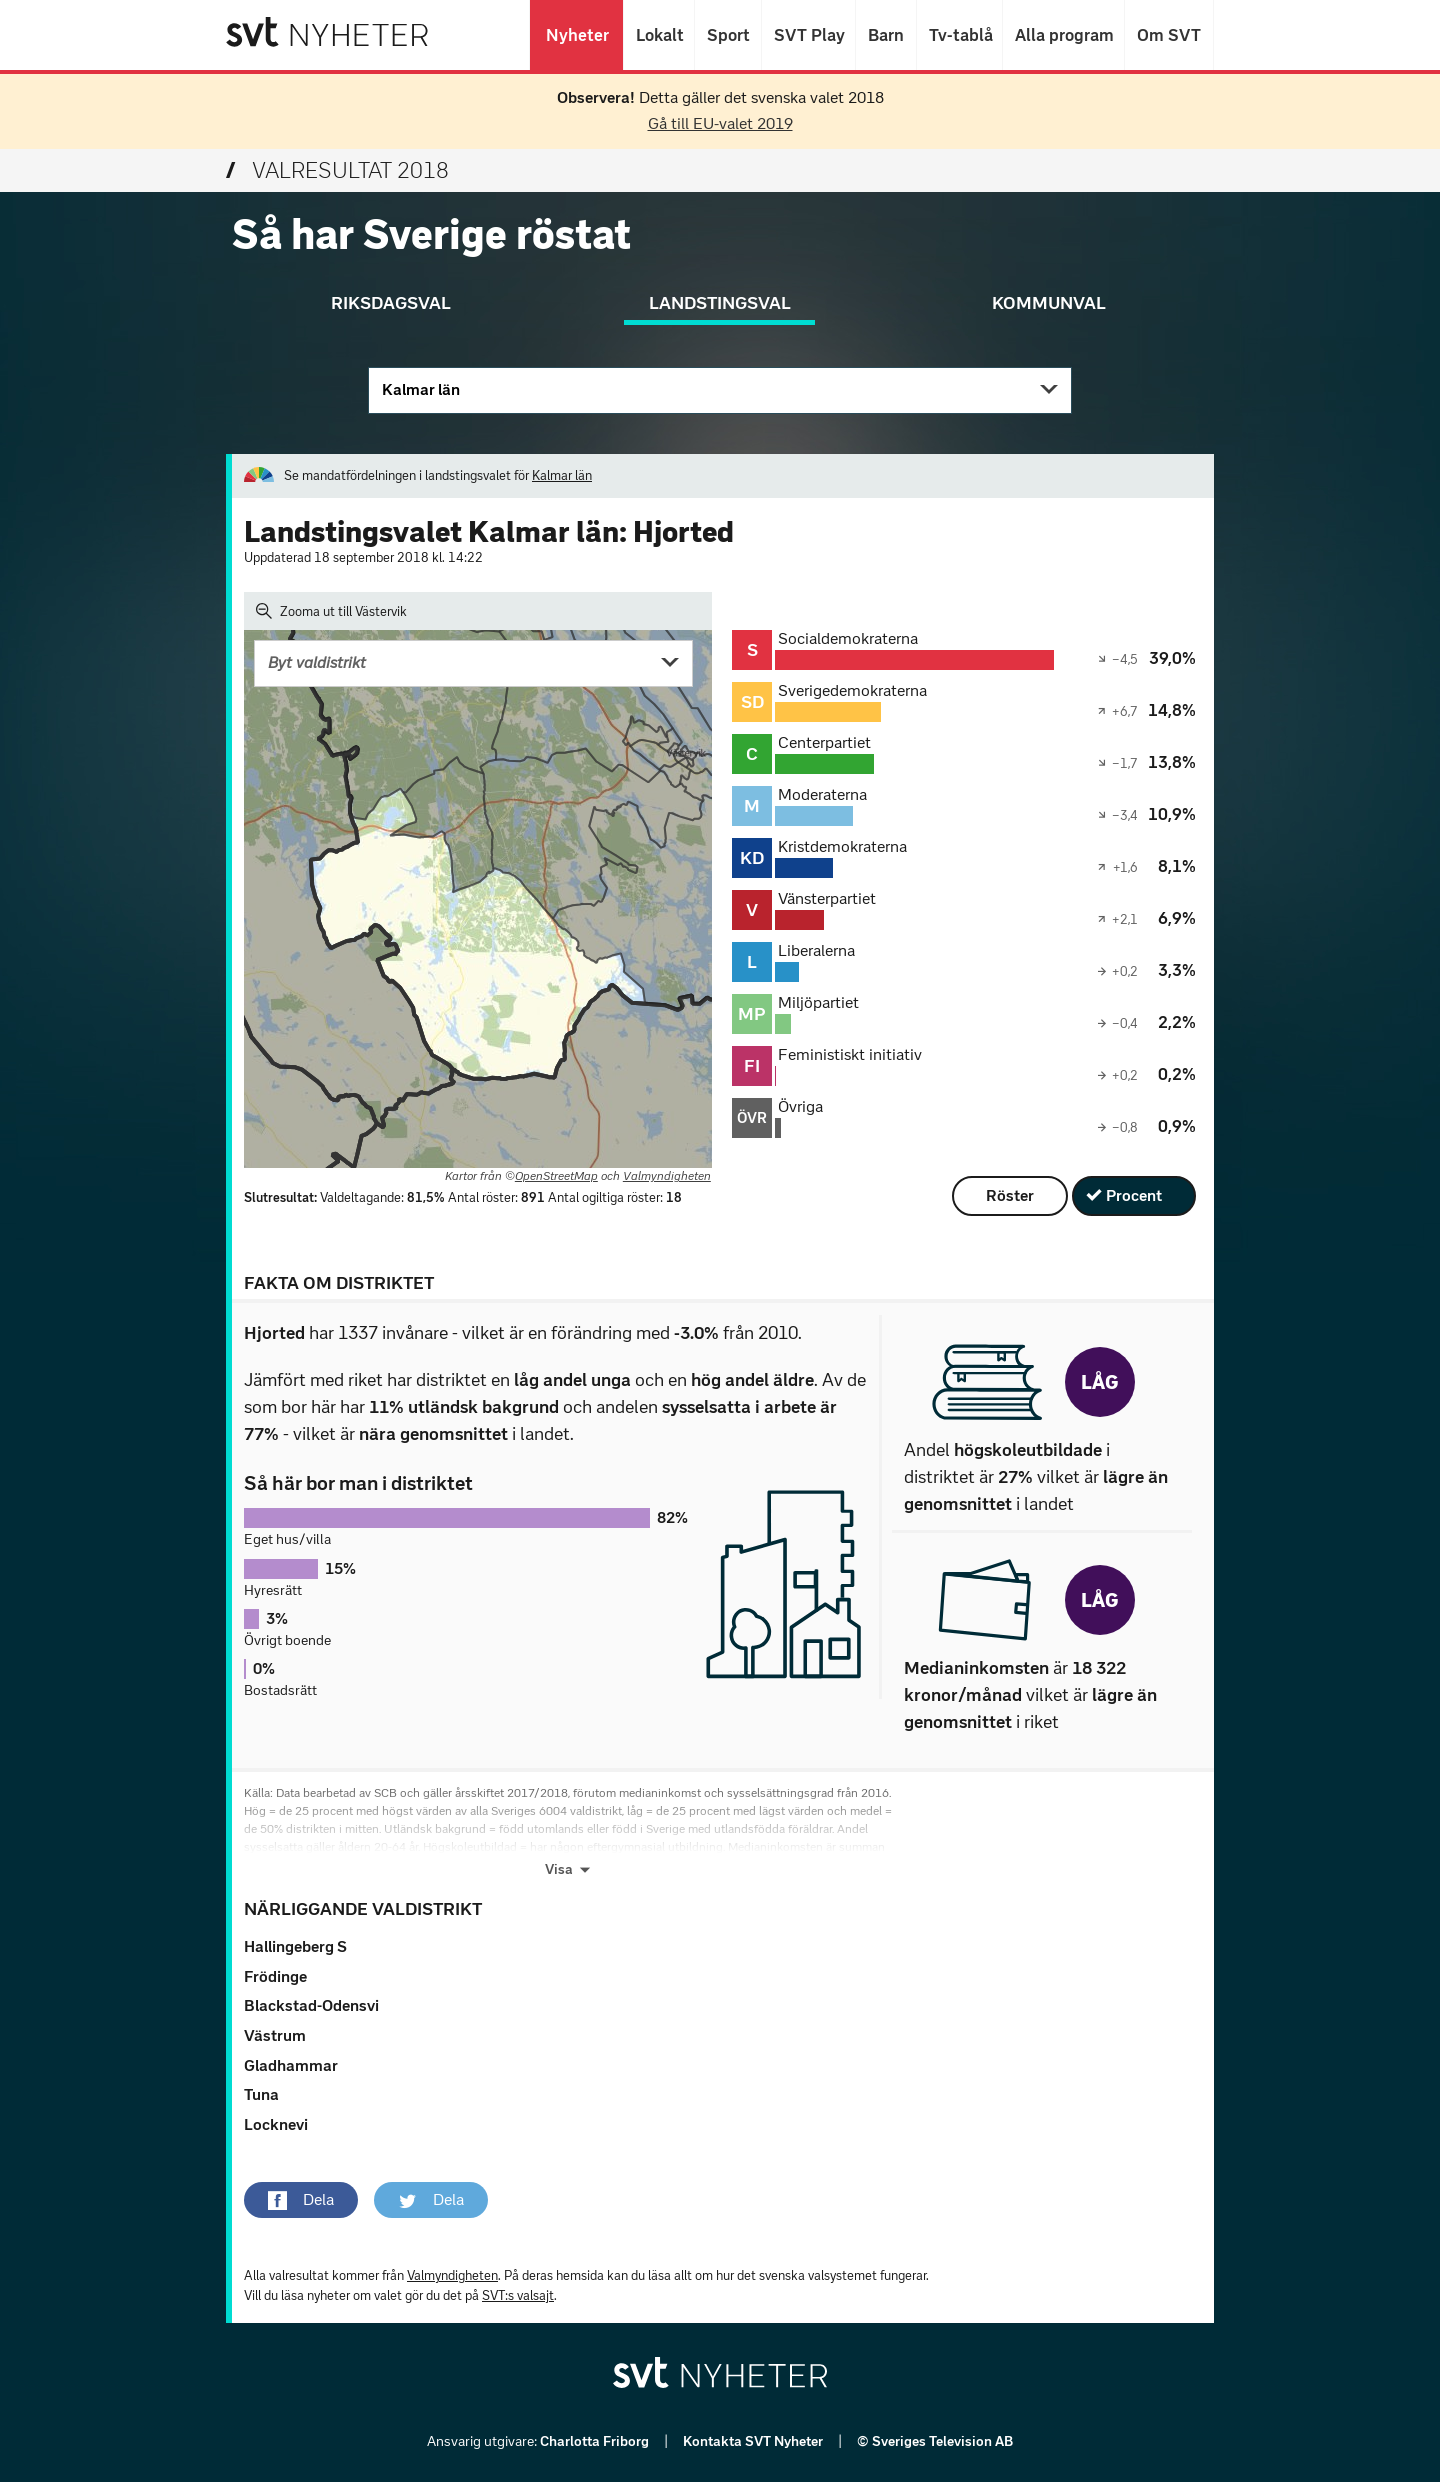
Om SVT (1169, 35)
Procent (1134, 1195)
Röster (1010, 1195)
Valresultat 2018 (337, 170)
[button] (301, 2200)
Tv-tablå (959, 35)
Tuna (261, 2094)
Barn (886, 35)
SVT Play (808, 35)
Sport (728, 35)
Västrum (275, 2035)
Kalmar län (421, 389)
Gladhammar (291, 2065)
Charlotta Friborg (596, 2441)
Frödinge (275, 1976)
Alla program (1063, 35)
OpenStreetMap (556, 1176)
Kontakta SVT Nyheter (754, 2441)
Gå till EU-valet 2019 (720, 123)
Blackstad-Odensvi (311, 2005)
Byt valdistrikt (317, 662)
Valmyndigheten (667, 1176)
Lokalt (659, 35)
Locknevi (276, 2124)
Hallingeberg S (295, 1946)
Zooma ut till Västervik (331, 611)
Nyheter (576, 35)
